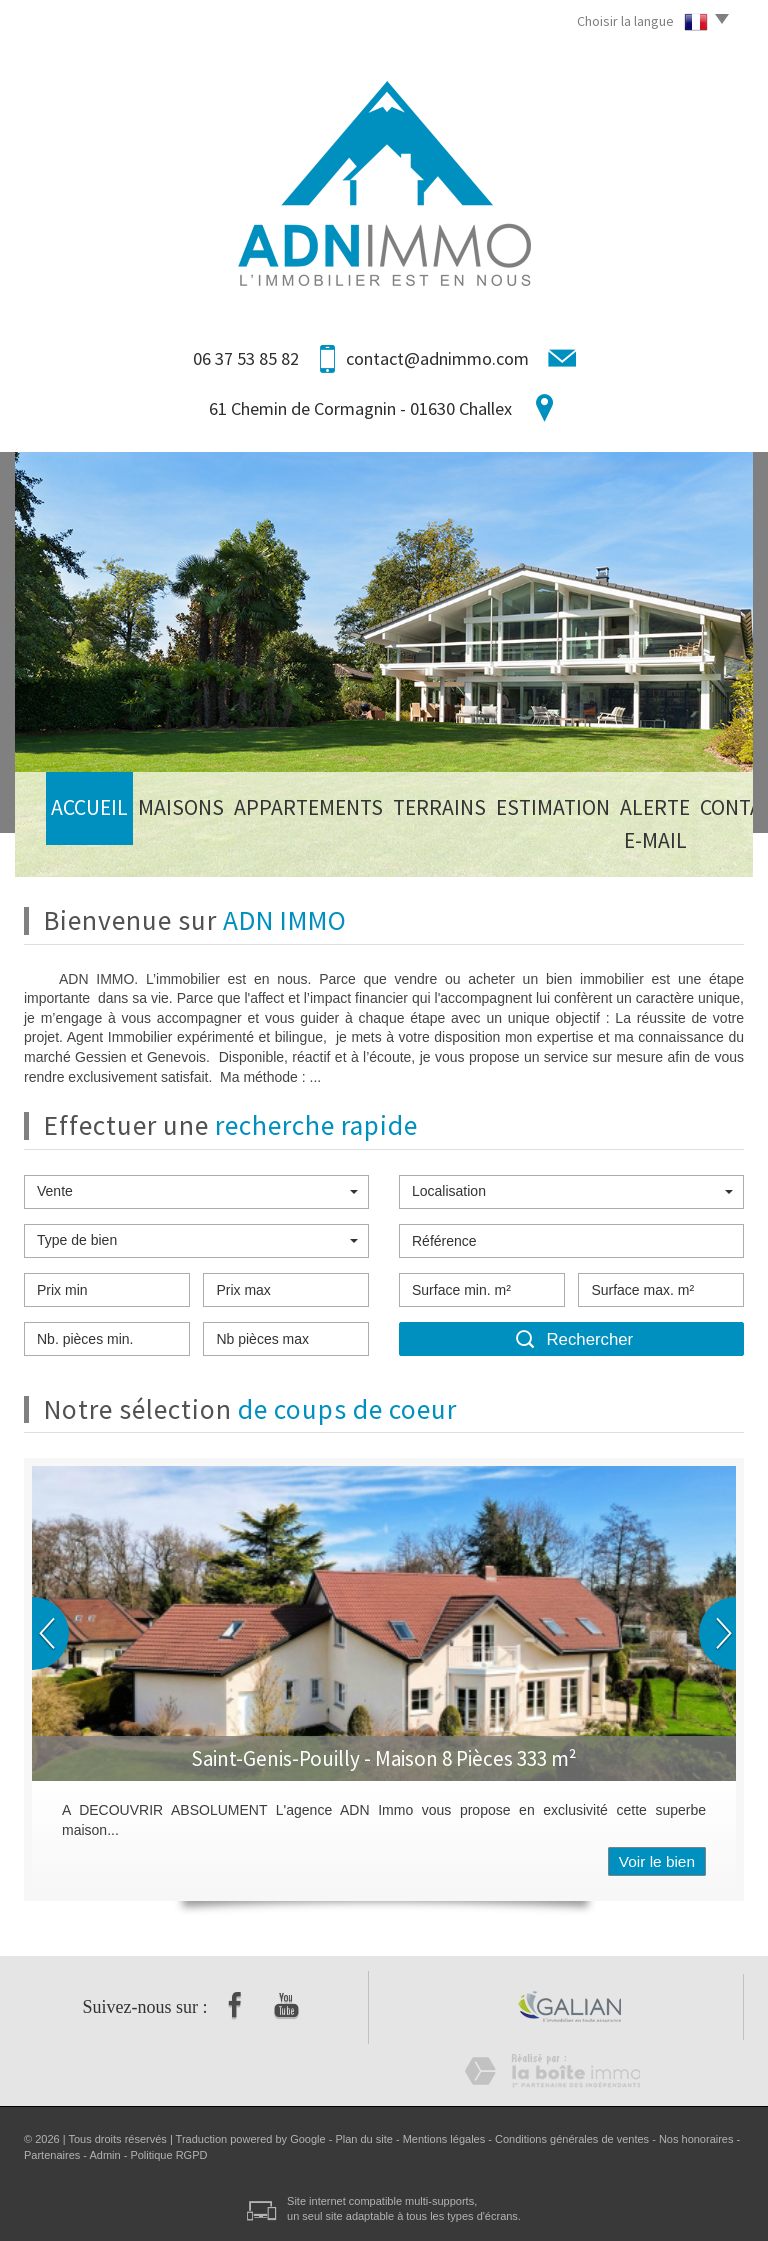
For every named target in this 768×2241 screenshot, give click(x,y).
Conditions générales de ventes (572, 2139)
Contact (603, 845)
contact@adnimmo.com (437, 358)
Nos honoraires (696, 2139)
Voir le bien (657, 1861)
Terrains (324, 845)
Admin (104, 2155)
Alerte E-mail (510, 845)
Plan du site (363, 2139)
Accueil (64, 845)
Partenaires (52, 2155)
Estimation (408, 845)
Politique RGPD (168, 2155)
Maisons (133, 845)
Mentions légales (444, 2139)
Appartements (227, 845)
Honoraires (689, 845)
